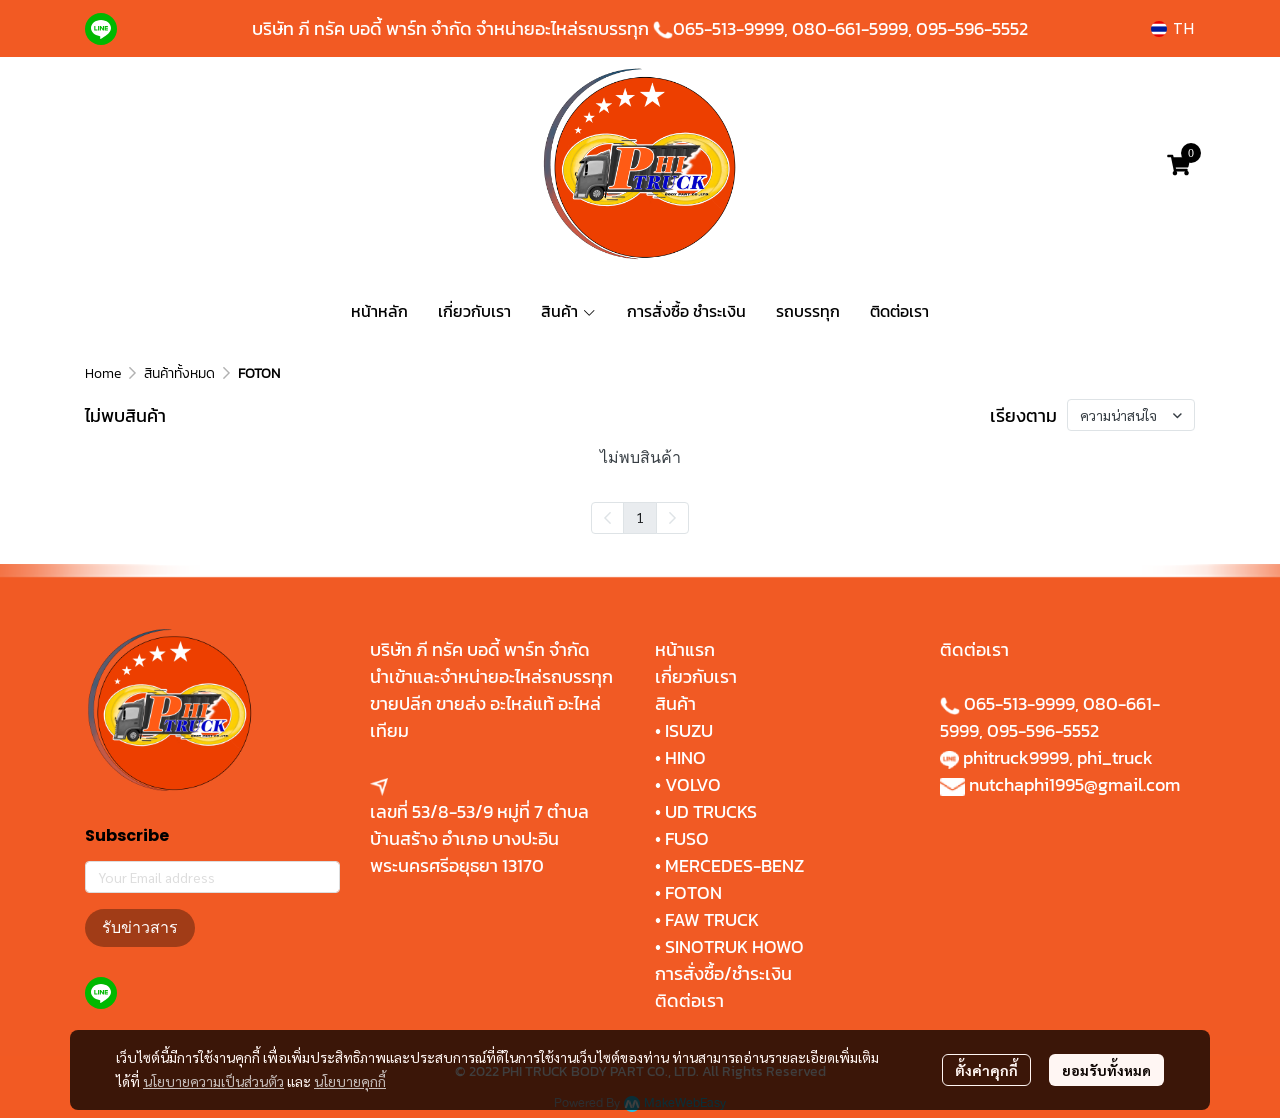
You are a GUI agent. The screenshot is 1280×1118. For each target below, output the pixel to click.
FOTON (691, 892)
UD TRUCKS (711, 811)
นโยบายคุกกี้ (350, 1081)
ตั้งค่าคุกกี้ (986, 1070)
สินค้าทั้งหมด (179, 373)
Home (103, 373)
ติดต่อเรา (689, 1000)
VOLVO (693, 784)
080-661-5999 (850, 28)
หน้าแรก (685, 649)
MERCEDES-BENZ (734, 865)
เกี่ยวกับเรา (696, 676)
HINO (685, 757)
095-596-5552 (972, 28)
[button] (1172, 28)
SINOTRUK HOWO (734, 946)
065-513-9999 (728, 28)
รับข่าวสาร (140, 927)
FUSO (687, 838)
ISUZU (689, 730)
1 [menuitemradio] (640, 517)
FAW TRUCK (712, 919)
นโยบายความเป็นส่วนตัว (213, 1081)
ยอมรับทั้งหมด (1106, 1070)
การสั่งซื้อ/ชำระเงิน (723, 973)
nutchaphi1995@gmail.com (1074, 784)
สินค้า (675, 703)
